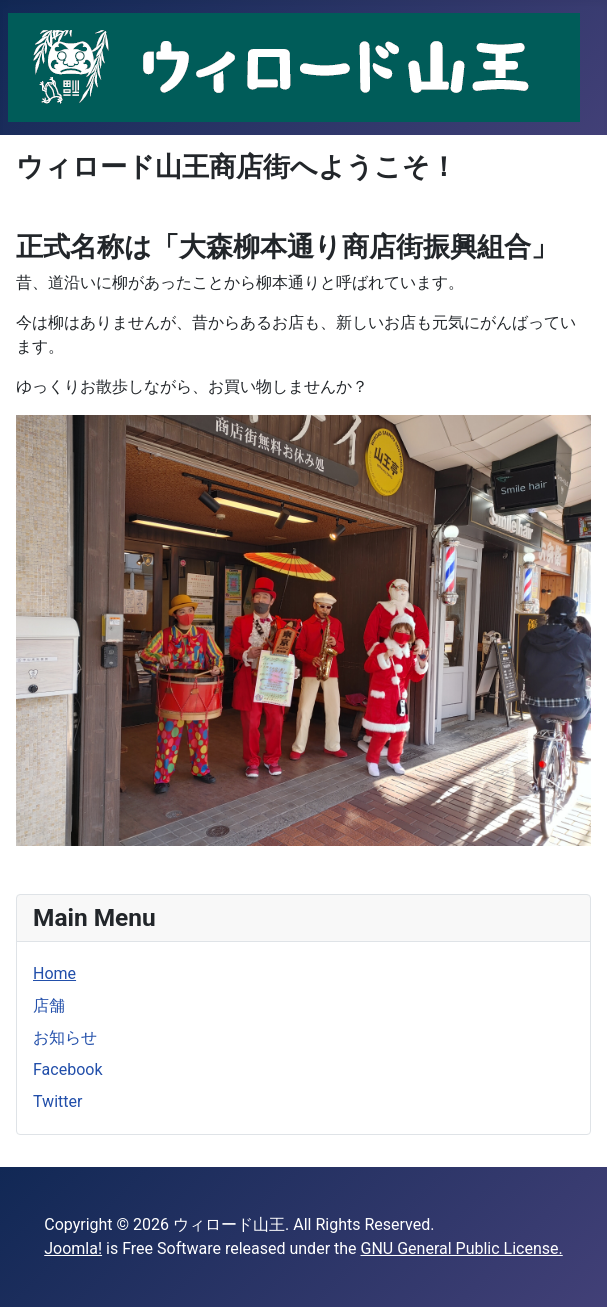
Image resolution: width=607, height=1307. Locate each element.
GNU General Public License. (462, 1248)
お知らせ (65, 1037)
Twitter (57, 1101)
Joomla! (73, 1248)
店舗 (49, 1005)
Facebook (67, 1069)
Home (54, 973)
